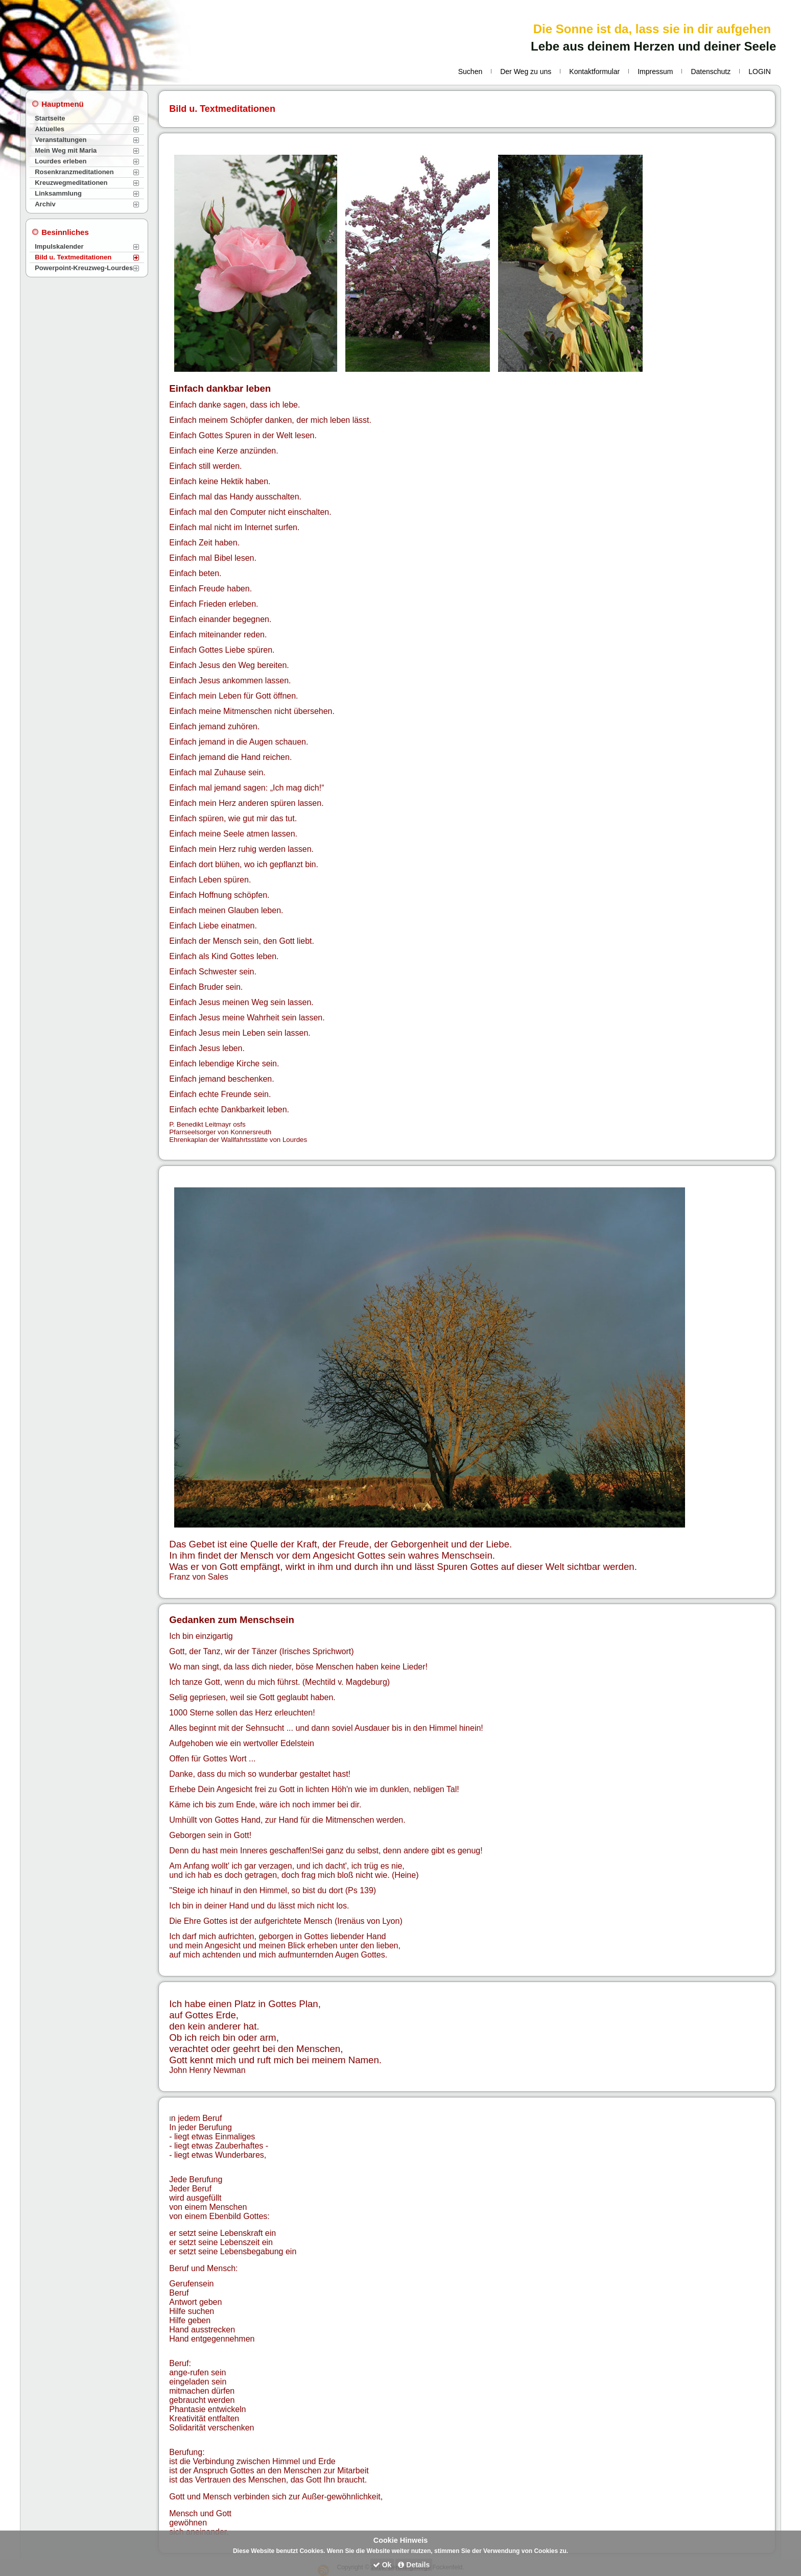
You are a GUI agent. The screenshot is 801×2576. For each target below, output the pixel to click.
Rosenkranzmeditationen (74, 172)
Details (414, 2565)
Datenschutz (711, 71)
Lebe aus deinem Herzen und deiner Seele (653, 46)
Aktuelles (49, 129)
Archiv (45, 204)
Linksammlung (58, 193)
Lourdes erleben (60, 161)
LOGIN (759, 71)
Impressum (655, 71)
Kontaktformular (594, 71)
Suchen (470, 71)
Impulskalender (59, 246)
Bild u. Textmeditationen (73, 257)
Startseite (50, 118)
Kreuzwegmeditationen (71, 182)
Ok (382, 2565)
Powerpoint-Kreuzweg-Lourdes (84, 268)
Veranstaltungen (60, 140)
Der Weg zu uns (525, 71)
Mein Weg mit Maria (66, 150)
